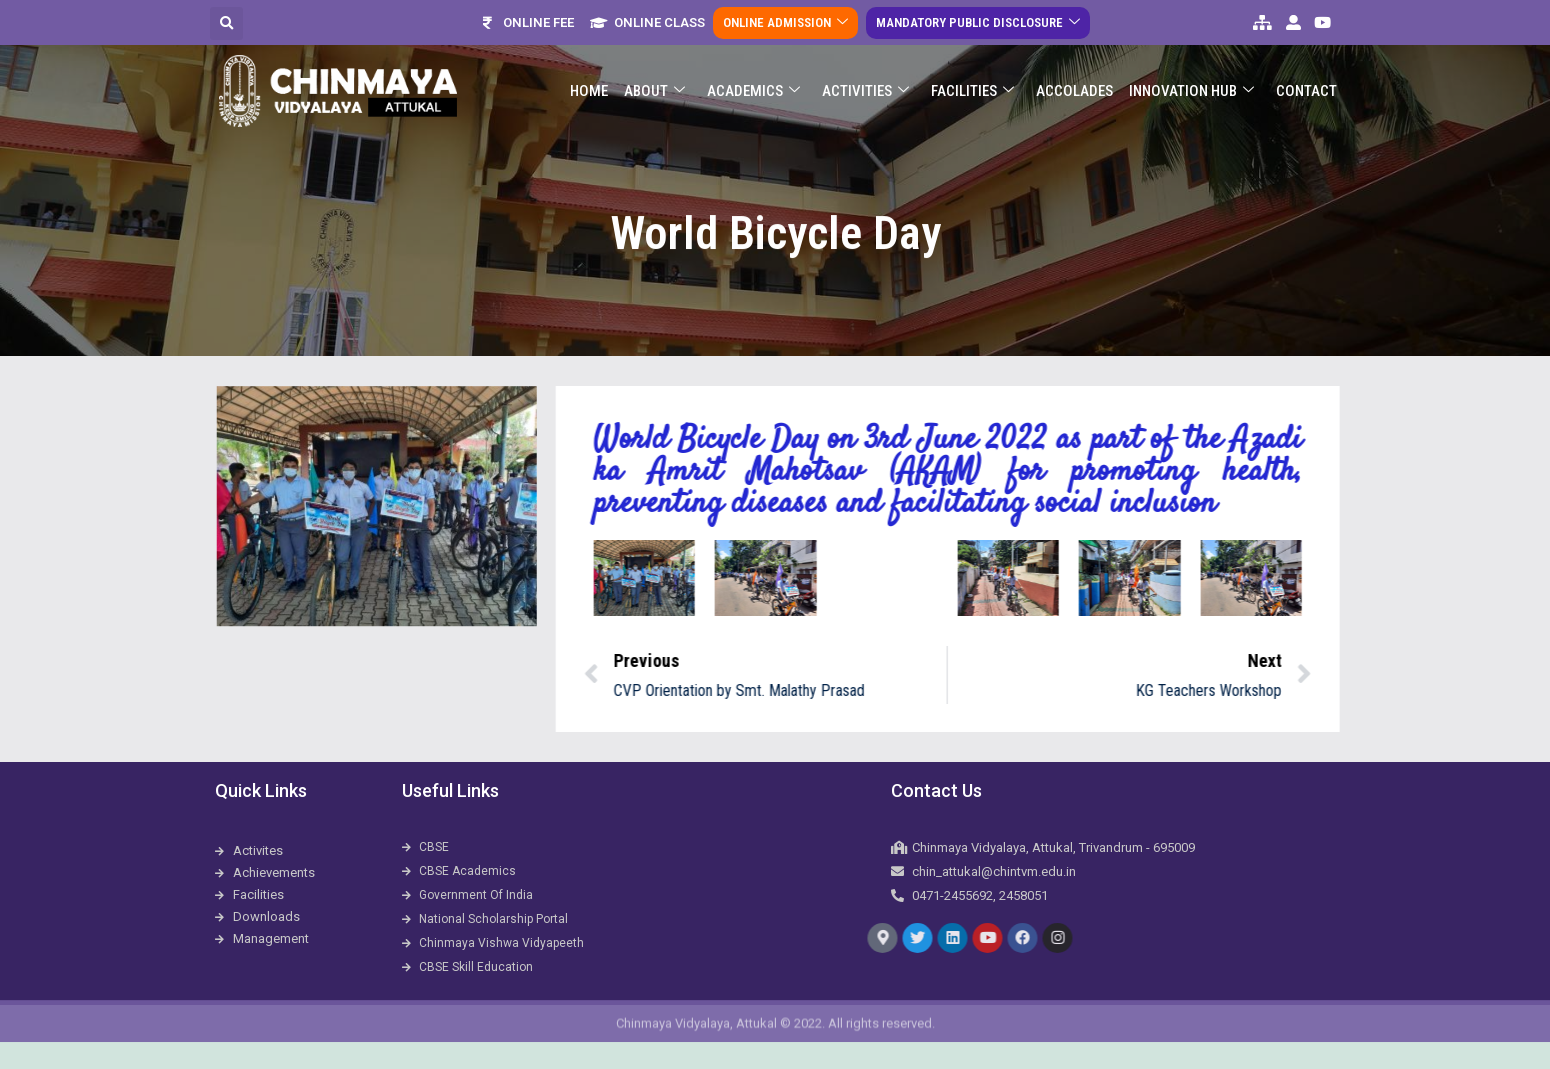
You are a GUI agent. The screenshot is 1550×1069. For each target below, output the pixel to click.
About (654, 78)
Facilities (972, 78)
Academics (753, 78)
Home (589, 78)
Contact (1306, 78)
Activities (865, 78)
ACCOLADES (1074, 78)
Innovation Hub (1191, 78)
